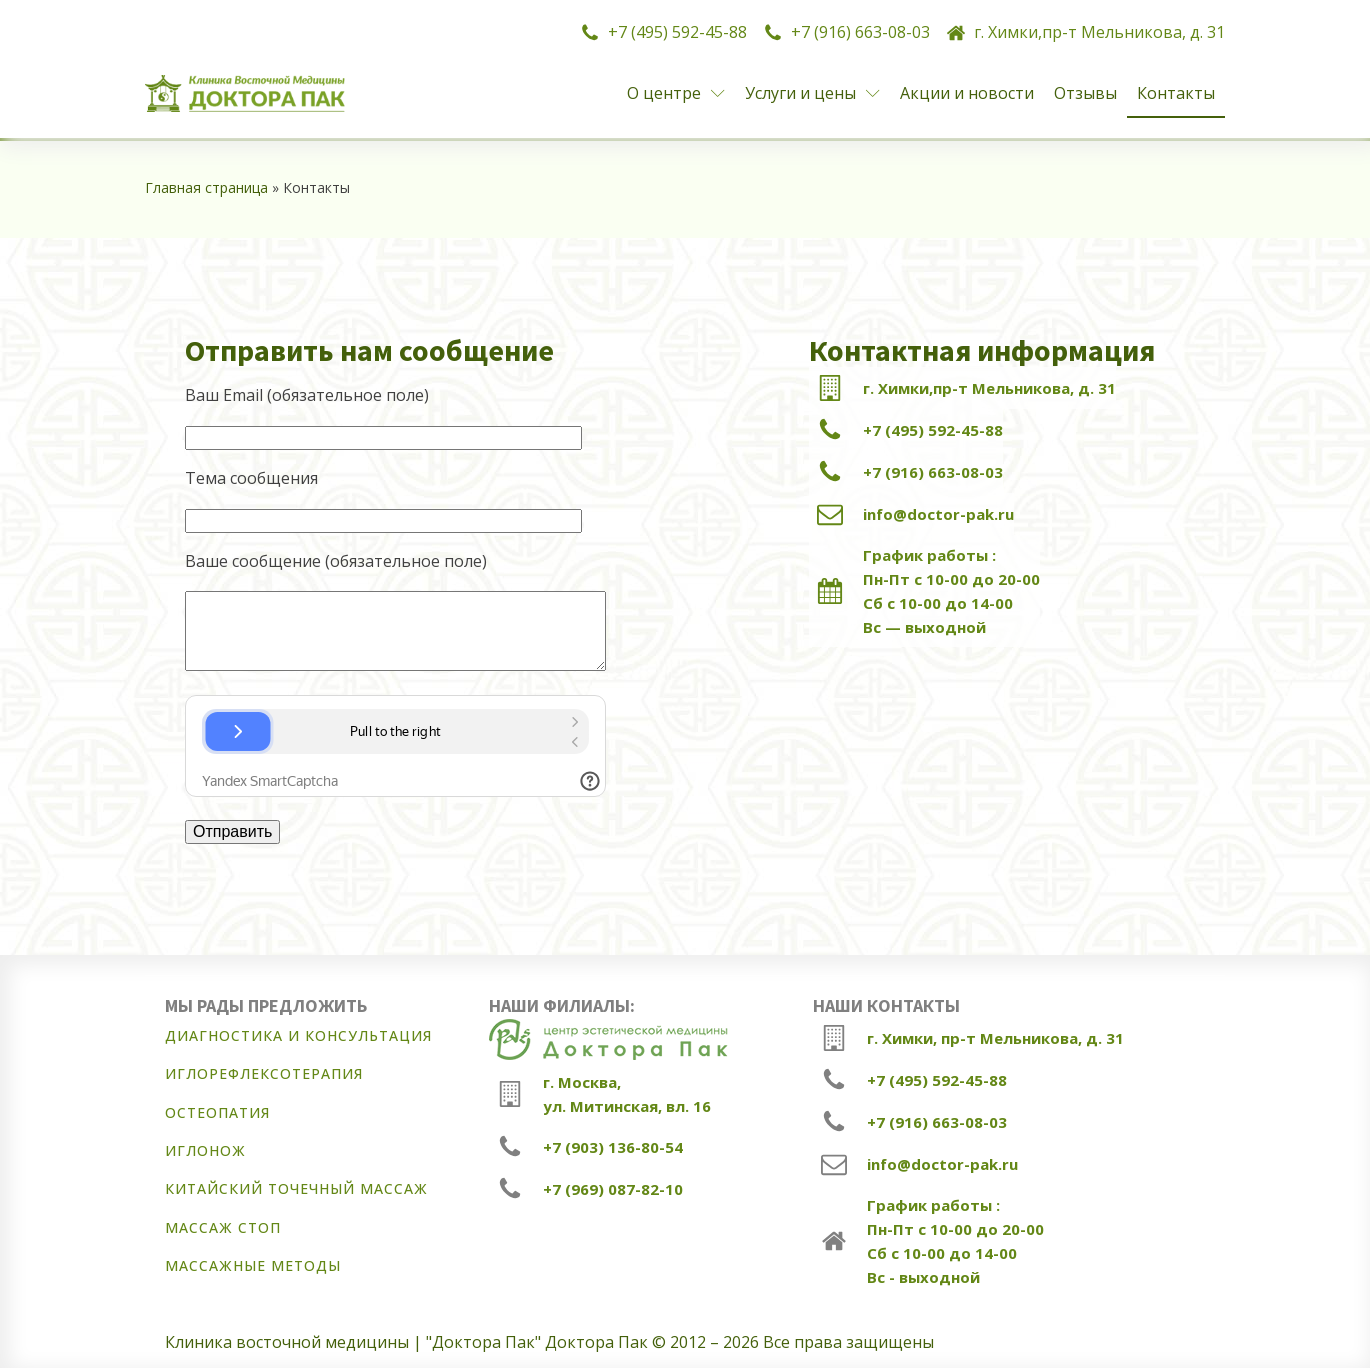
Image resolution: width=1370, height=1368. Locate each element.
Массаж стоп (223, 1227)
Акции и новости (967, 93)
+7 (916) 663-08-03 (860, 32)
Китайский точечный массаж (296, 1188)
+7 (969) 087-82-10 (613, 1189)
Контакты (1176, 93)
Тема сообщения (251, 478)
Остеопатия (217, 1112)
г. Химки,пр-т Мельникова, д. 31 (1099, 32)
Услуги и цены (812, 93)
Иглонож (205, 1150)
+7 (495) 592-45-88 (677, 32)
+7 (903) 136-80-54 (613, 1147)
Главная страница (206, 187)
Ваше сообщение (336, 561)
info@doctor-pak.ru (938, 514)
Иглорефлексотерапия (264, 1073)
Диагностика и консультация (298, 1035)
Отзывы (1085, 93)
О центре (676, 93)
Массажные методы (253, 1265)
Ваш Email (307, 395)
